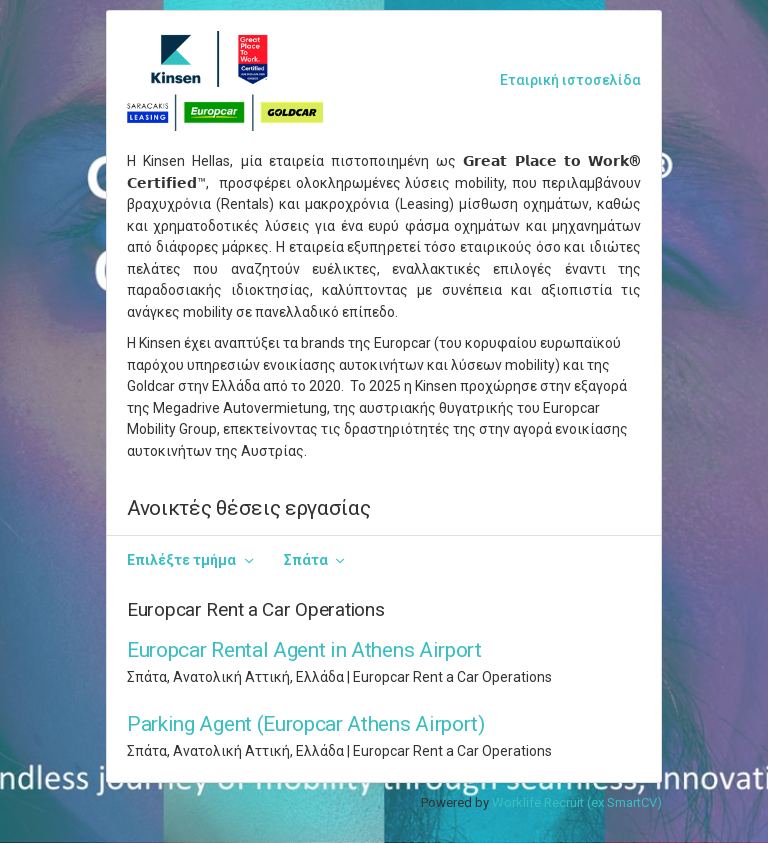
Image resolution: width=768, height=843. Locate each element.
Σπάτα (306, 560)
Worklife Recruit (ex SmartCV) (577, 802)
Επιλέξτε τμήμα (181, 560)
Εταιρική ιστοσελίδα (570, 80)
